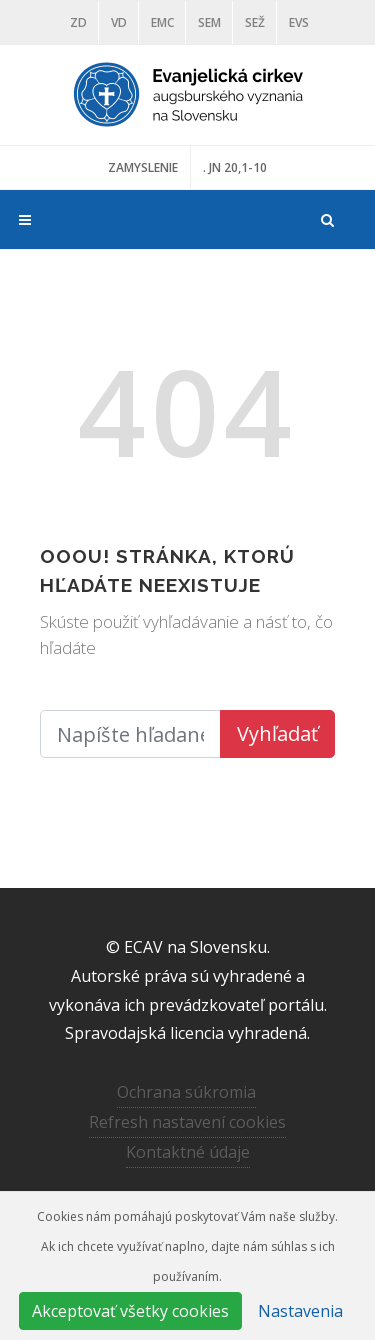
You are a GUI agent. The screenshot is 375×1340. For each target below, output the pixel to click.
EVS (299, 22)
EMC (162, 22)
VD (119, 22)
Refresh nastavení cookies (187, 1122)
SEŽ (255, 22)
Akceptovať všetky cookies (130, 1311)
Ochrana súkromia (186, 1092)
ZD (78, 22)
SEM (209, 22)
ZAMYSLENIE (143, 167)
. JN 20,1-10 (235, 167)
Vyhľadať (277, 733)
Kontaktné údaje (188, 1152)
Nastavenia (300, 1311)
